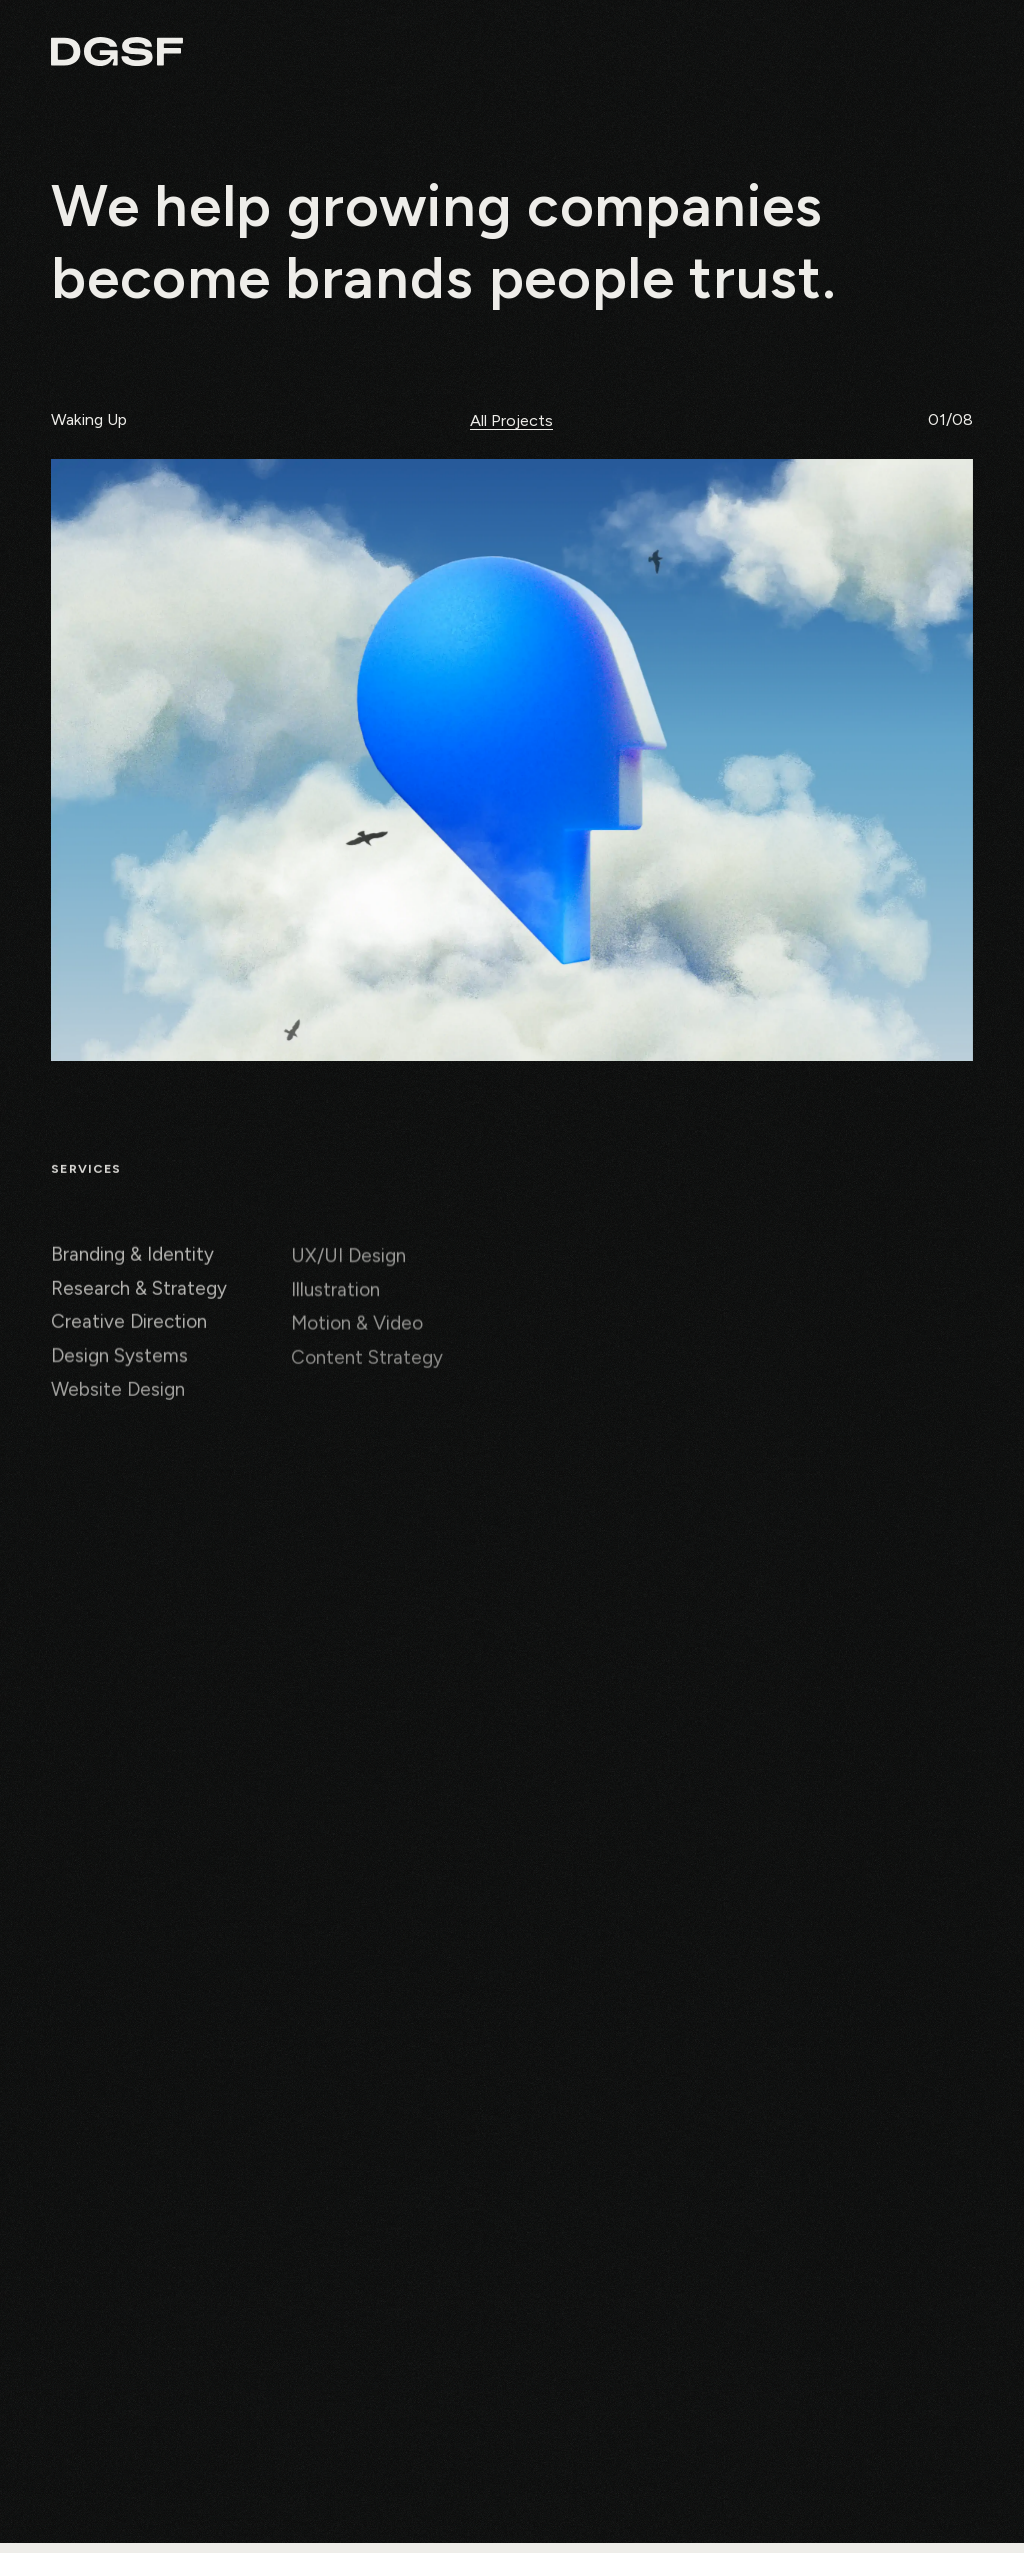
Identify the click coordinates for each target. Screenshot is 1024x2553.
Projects (739, 53)
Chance (840, 53)
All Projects (511, 421)
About (643, 53)
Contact (941, 53)
